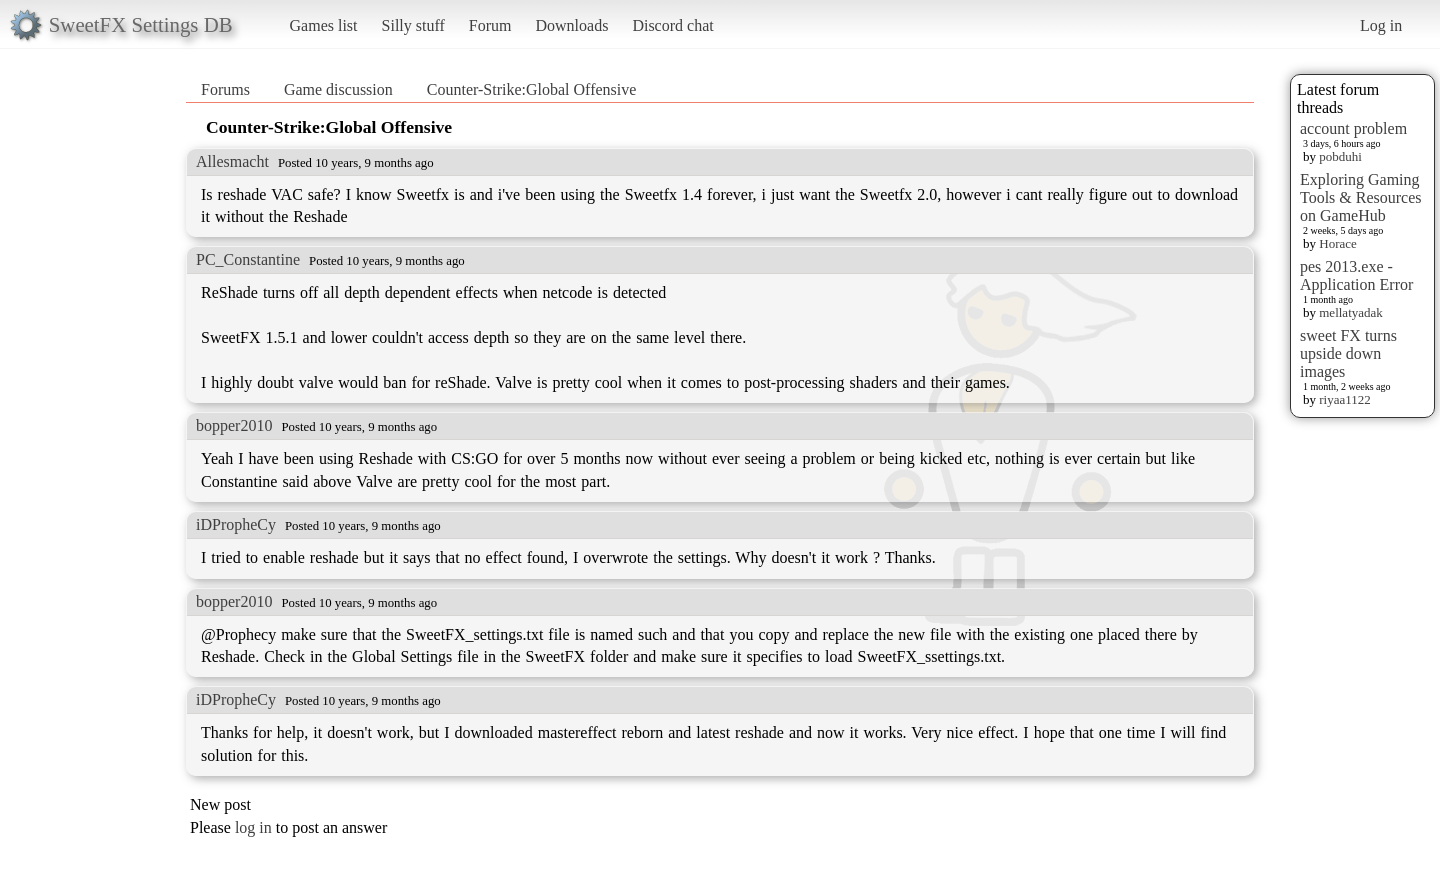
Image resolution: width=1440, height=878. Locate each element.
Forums (225, 89)
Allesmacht (232, 161)
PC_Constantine (248, 259)
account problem (1353, 128)
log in (253, 827)
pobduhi (1340, 156)
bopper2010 (234, 425)
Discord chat (672, 25)
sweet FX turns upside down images (1348, 353)
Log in (1381, 25)
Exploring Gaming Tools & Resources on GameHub (1361, 197)
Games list (324, 25)
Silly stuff (413, 25)
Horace (1338, 243)
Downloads (571, 25)
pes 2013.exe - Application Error (1356, 275)
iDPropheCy (236, 524)
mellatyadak (1351, 312)
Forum (490, 25)
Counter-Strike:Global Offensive (532, 89)
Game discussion (338, 89)
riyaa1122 (1345, 399)
